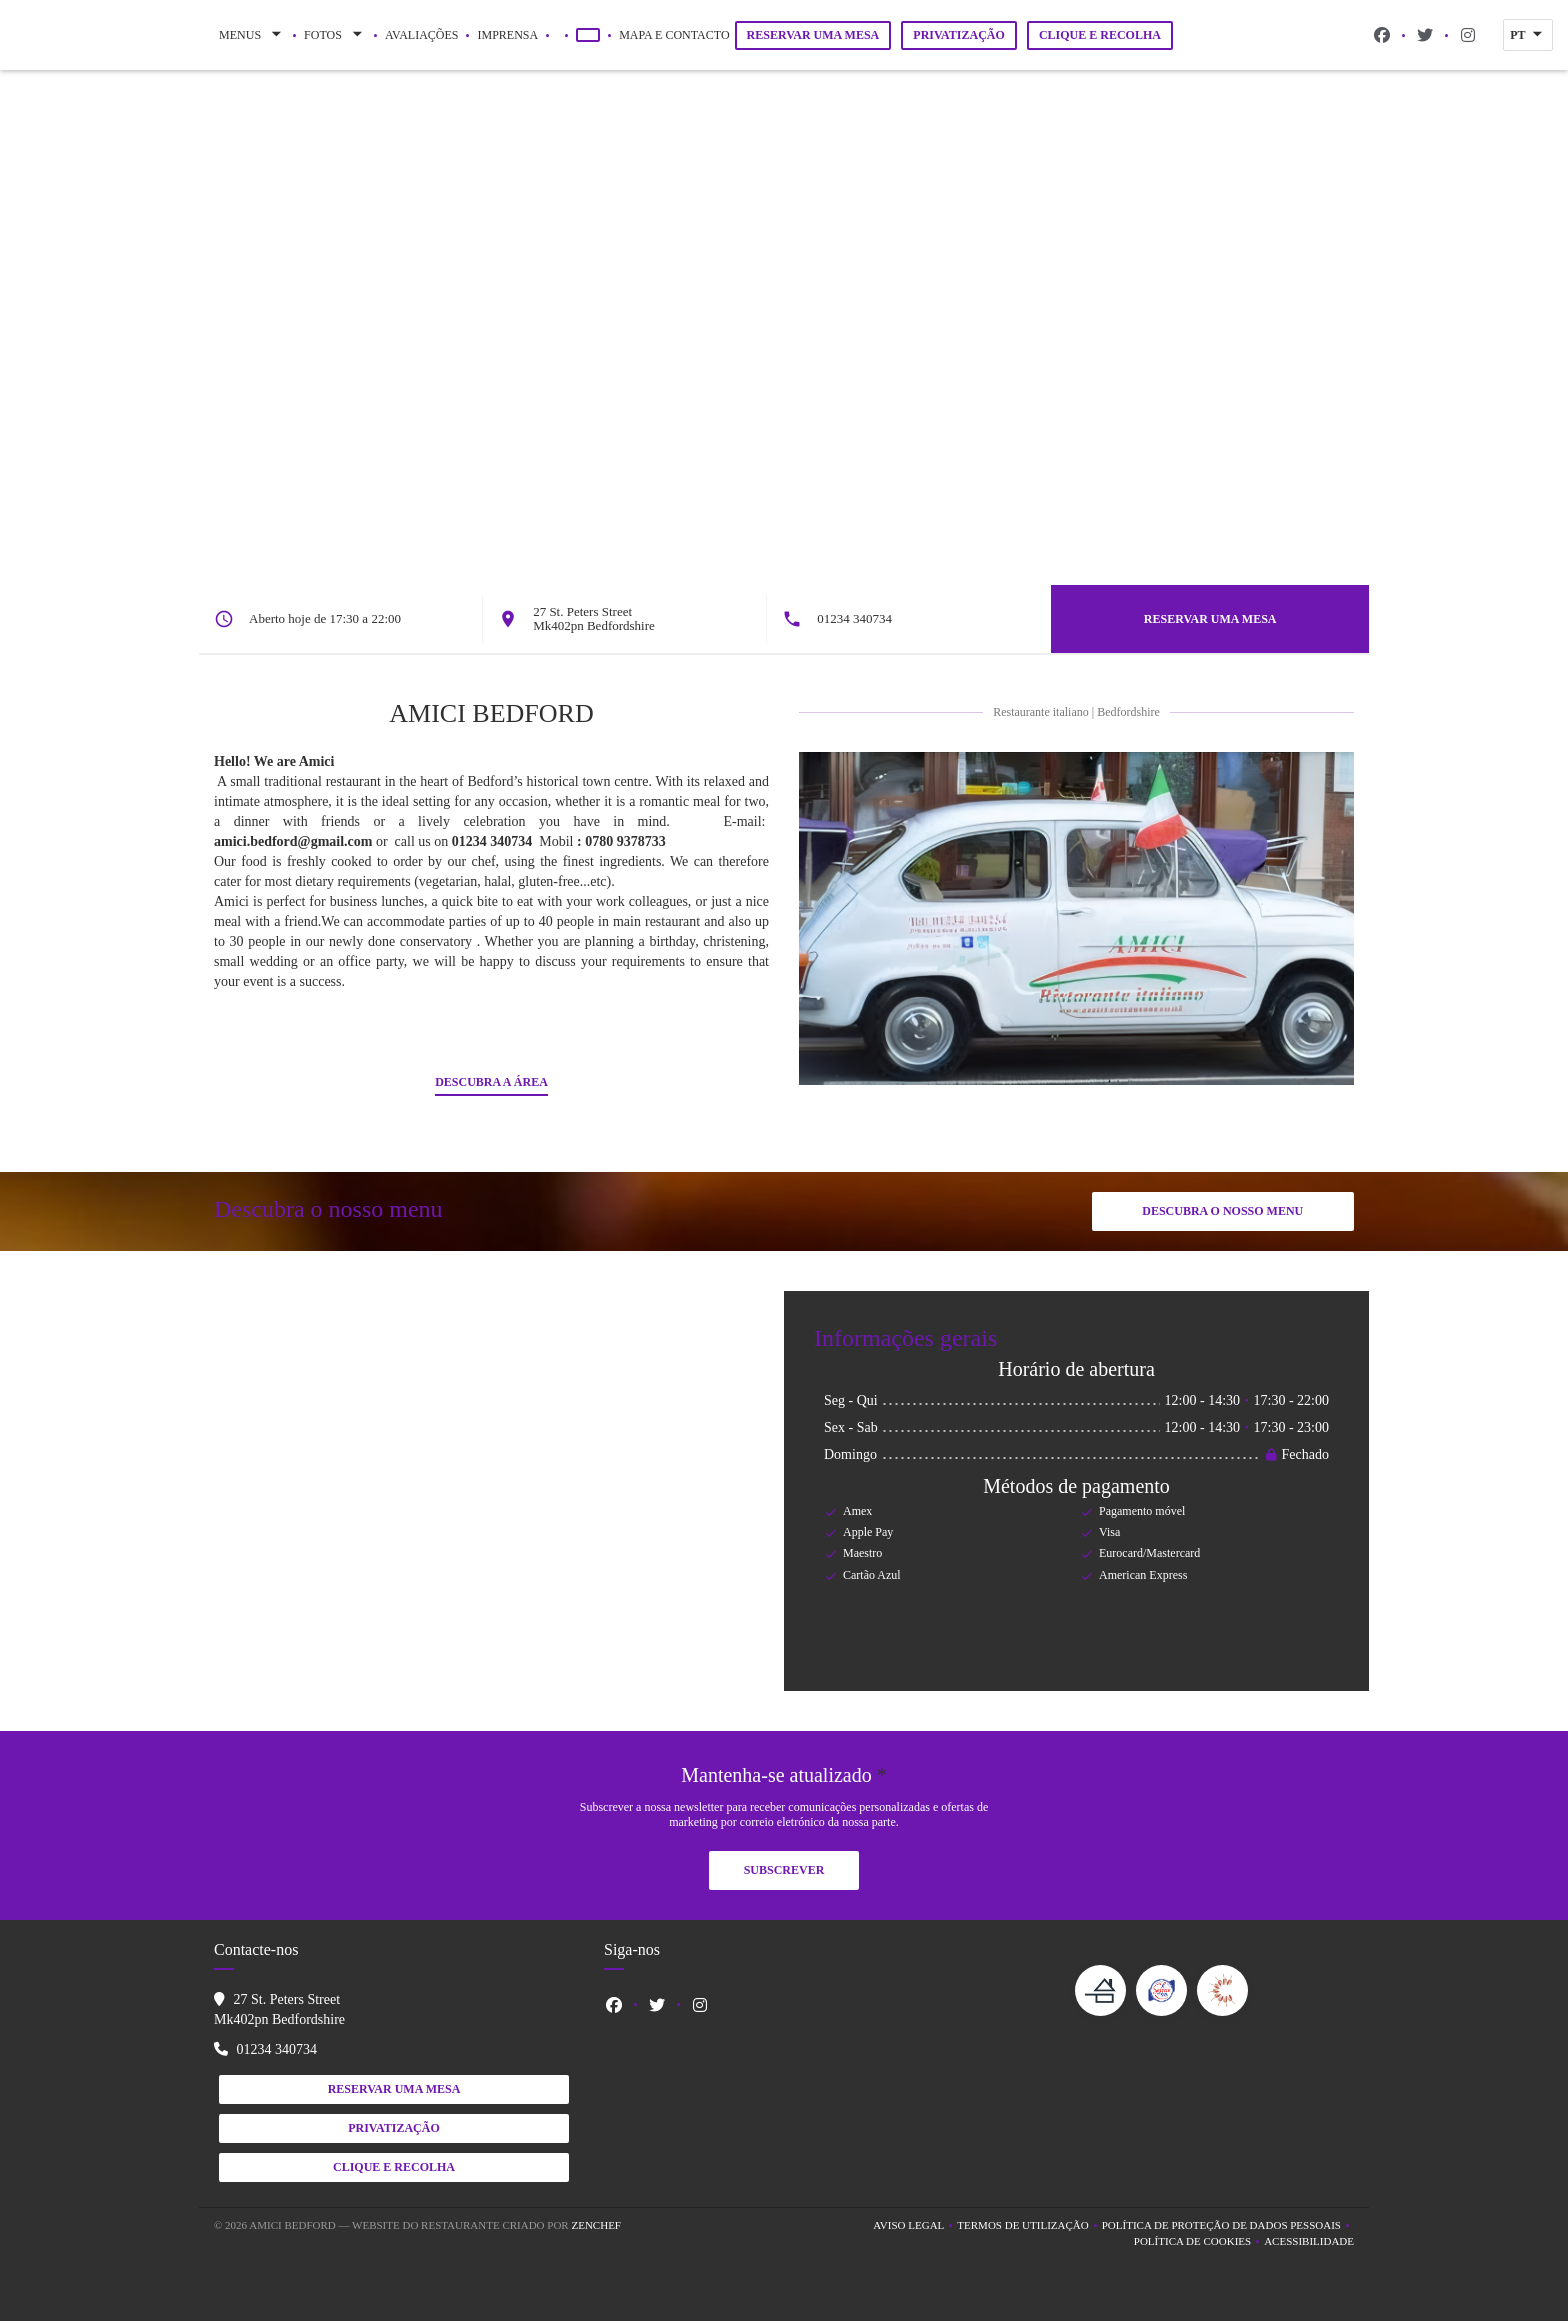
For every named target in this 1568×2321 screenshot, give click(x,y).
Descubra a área (491, 1082)
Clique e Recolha (1100, 35)
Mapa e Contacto (674, 35)
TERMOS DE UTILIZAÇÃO (1029, 2226)
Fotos (335, 35)
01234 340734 (871, 619)
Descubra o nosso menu (1222, 1211)
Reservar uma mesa (813, 35)
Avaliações (422, 35)
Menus (252, 35)
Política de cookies (1199, 2242)
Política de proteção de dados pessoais (1228, 2226)
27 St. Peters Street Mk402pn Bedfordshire (603, 618)
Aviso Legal (915, 2226)
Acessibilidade (1309, 2242)
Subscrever (784, 1870)
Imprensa (507, 35)
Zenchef (596, 2225)
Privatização (959, 35)
